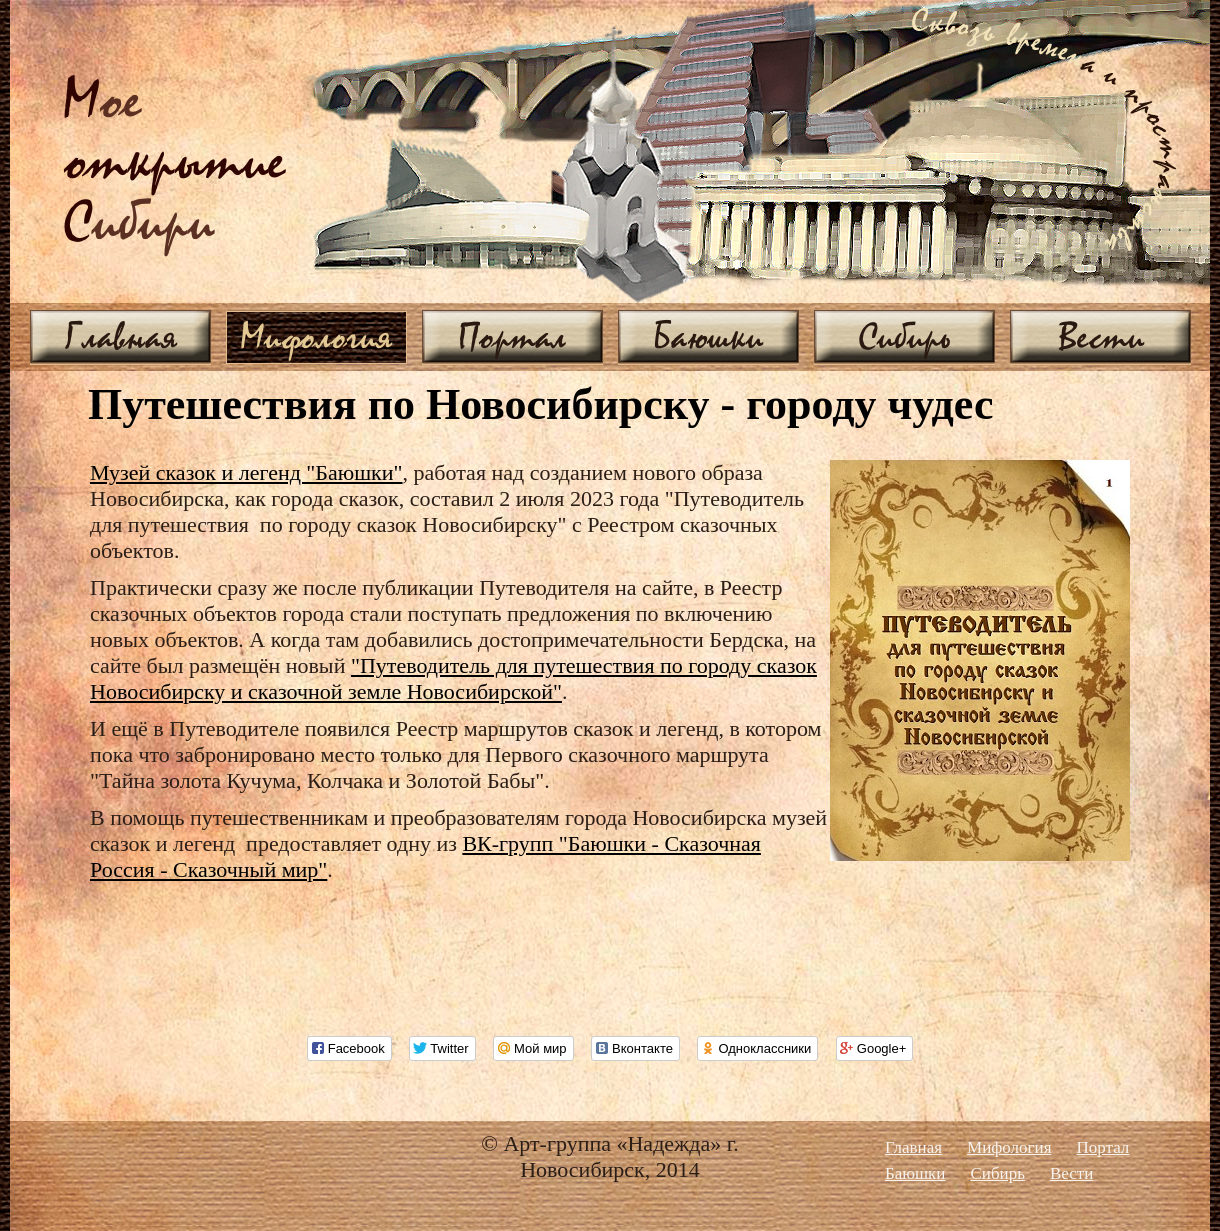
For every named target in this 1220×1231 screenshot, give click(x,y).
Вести (1101, 336)
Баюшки (708, 336)
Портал (512, 336)
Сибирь (904, 336)
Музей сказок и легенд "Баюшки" (246, 472)
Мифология (316, 336)
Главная (121, 336)
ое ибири (175, 163)
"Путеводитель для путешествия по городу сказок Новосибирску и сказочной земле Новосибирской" (453, 678)
